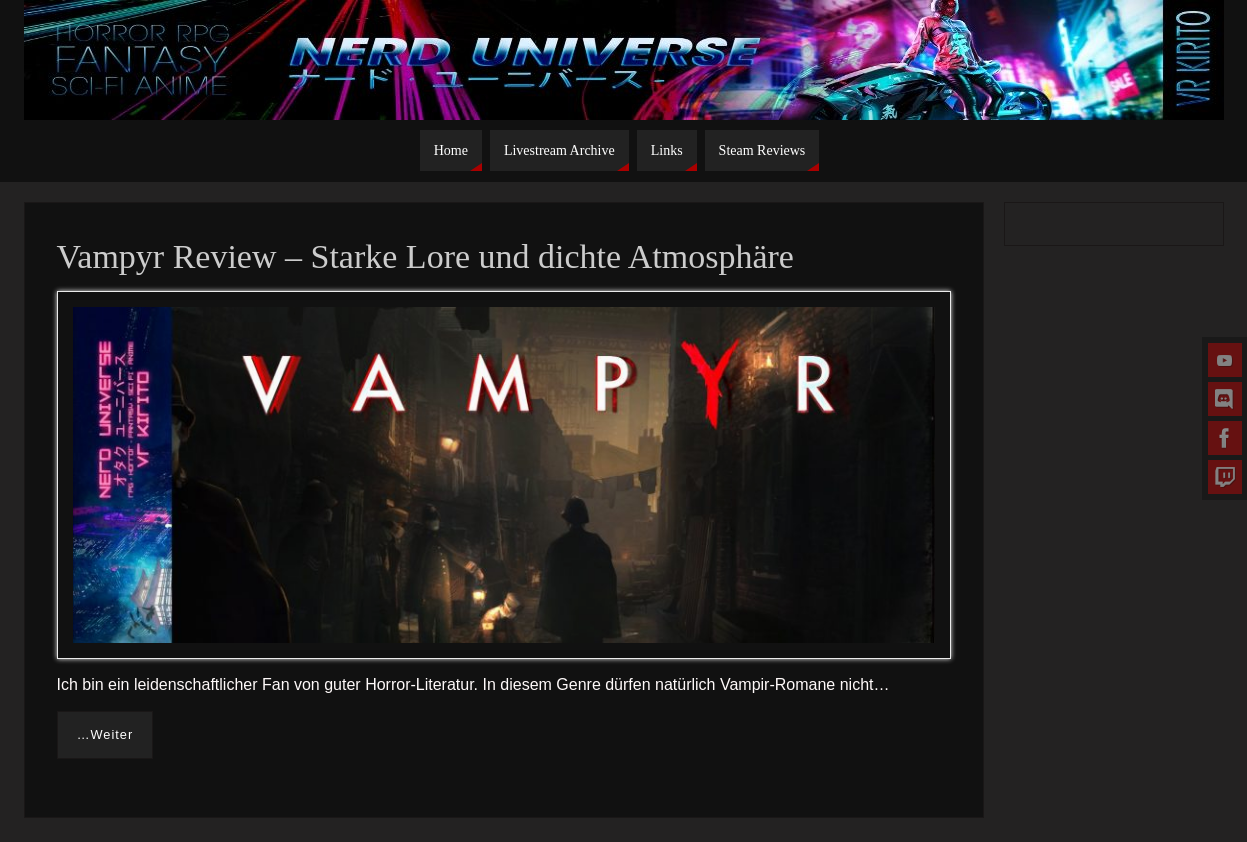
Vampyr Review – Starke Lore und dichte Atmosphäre (425, 256)
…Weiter (105, 734)
